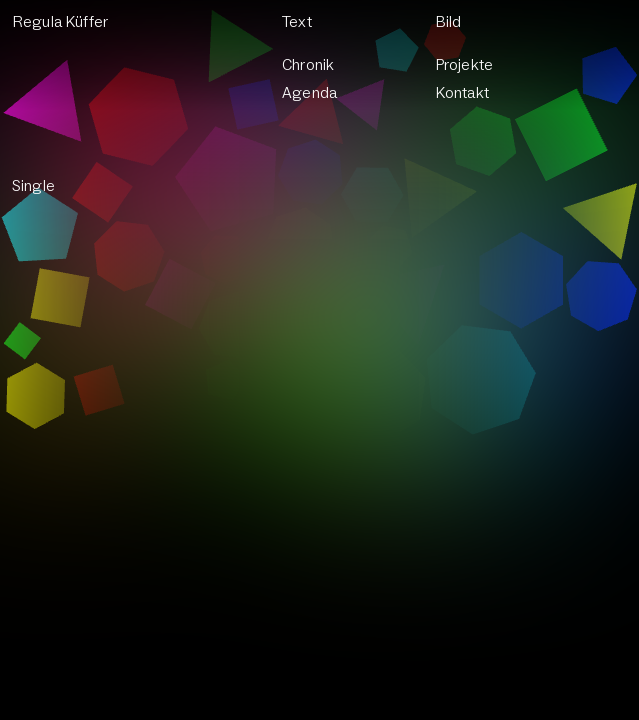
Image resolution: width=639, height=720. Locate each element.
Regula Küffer (60, 22)
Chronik (308, 65)
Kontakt (462, 93)
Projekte (464, 65)
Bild (449, 22)
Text (297, 22)
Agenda (309, 93)
